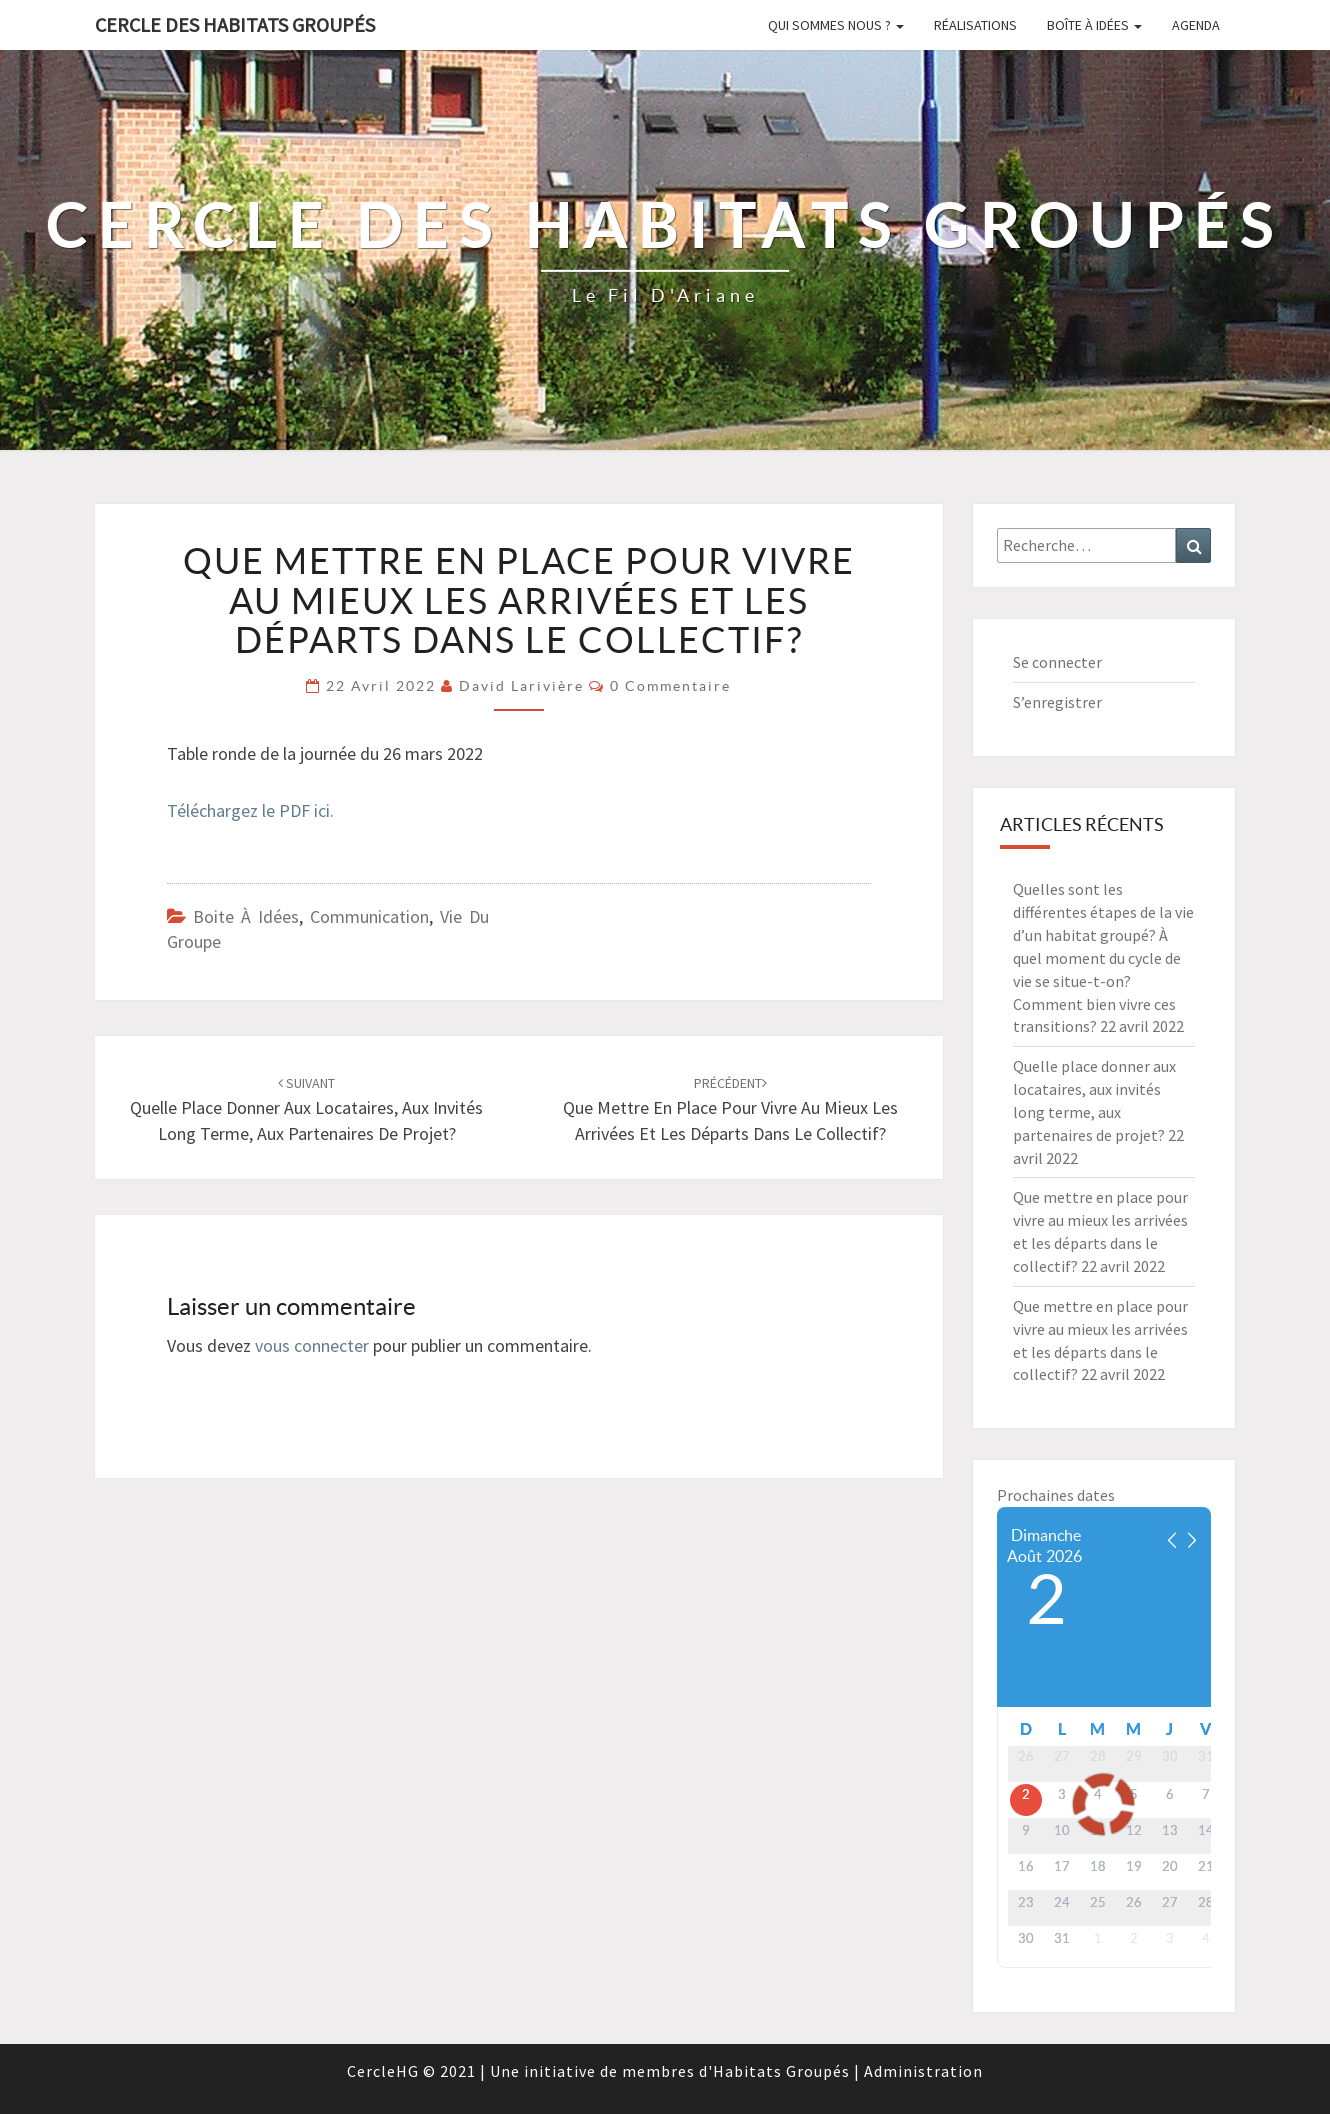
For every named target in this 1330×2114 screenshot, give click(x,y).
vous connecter (312, 1345)
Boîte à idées (1094, 25)
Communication (369, 916)
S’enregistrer (1057, 702)
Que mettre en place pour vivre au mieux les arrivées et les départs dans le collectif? (730, 1109)
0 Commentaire (670, 686)
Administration (923, 2071)
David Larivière (521, 686)
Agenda (1196, 25)
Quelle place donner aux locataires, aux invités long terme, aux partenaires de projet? (306, 1109)
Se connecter (1057, 662)
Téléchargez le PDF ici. (250, 810)
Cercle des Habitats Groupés (235, 24)
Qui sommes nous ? (836, 25)
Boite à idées (246, 916)
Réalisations (975, 25)
